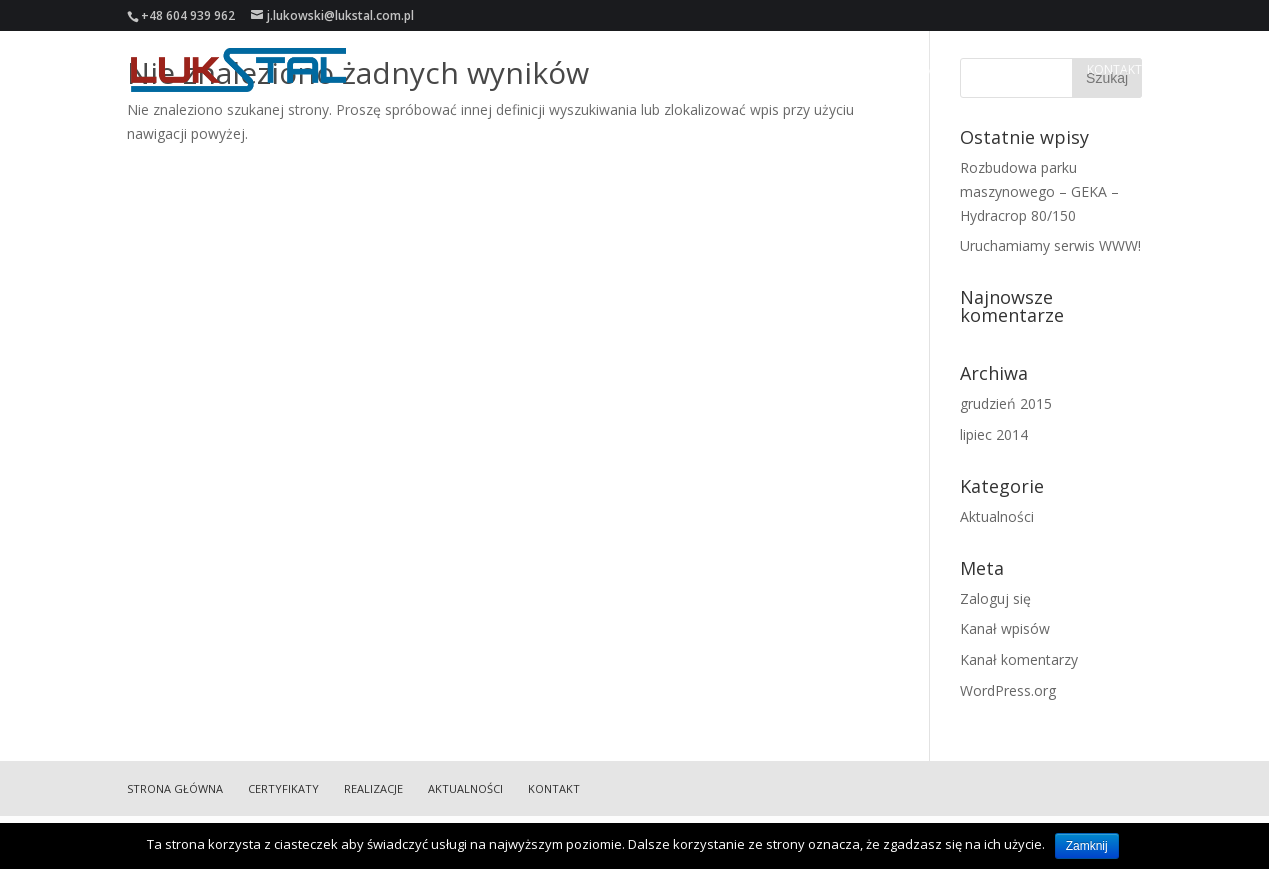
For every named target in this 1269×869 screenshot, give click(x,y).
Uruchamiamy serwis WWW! (1050, 245)
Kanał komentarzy (1019, 659)
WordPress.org (1008, 690)
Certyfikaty (827, 70)
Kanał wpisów (1005, 628)
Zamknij (1087, 846)
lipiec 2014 (994, 434)
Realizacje (921, 70)
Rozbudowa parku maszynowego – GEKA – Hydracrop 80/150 (1039, 191)
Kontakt (1114, 70)
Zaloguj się (995, 598)
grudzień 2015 (1006, 403)
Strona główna (713, 70)
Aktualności (1020, 70)
